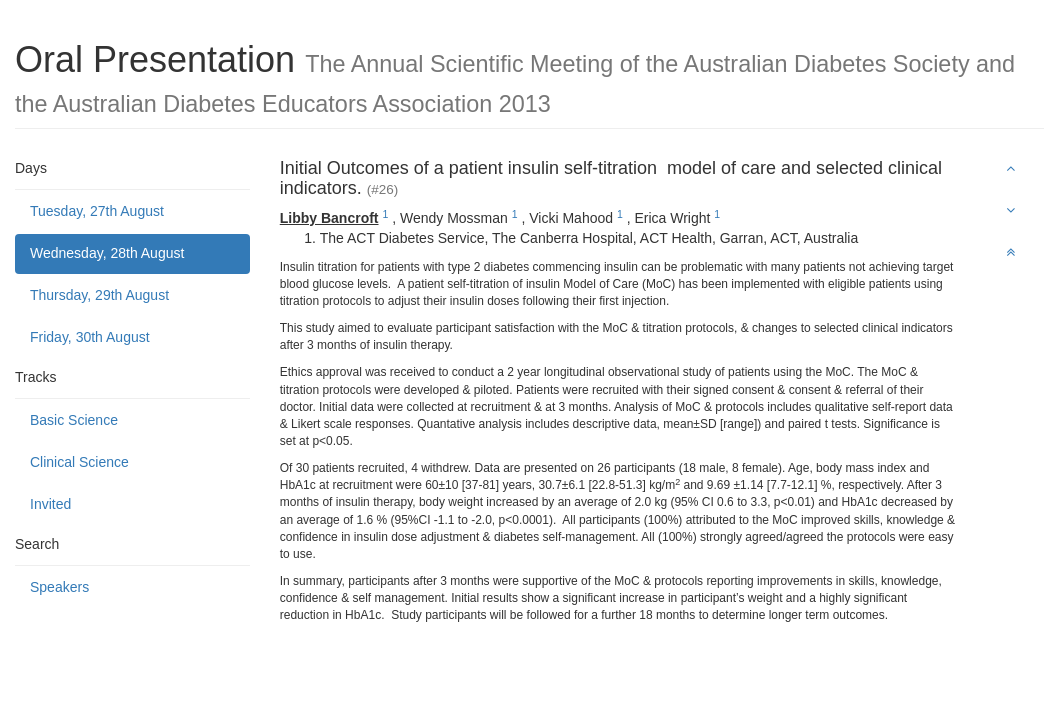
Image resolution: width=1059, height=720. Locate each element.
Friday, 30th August (90, 337)
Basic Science (74, 420)
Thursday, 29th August (99, 295)
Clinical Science (79, 462)
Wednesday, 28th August (107, 253)
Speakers (59, 587)
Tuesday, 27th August (97, 211)
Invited (50, 504)
